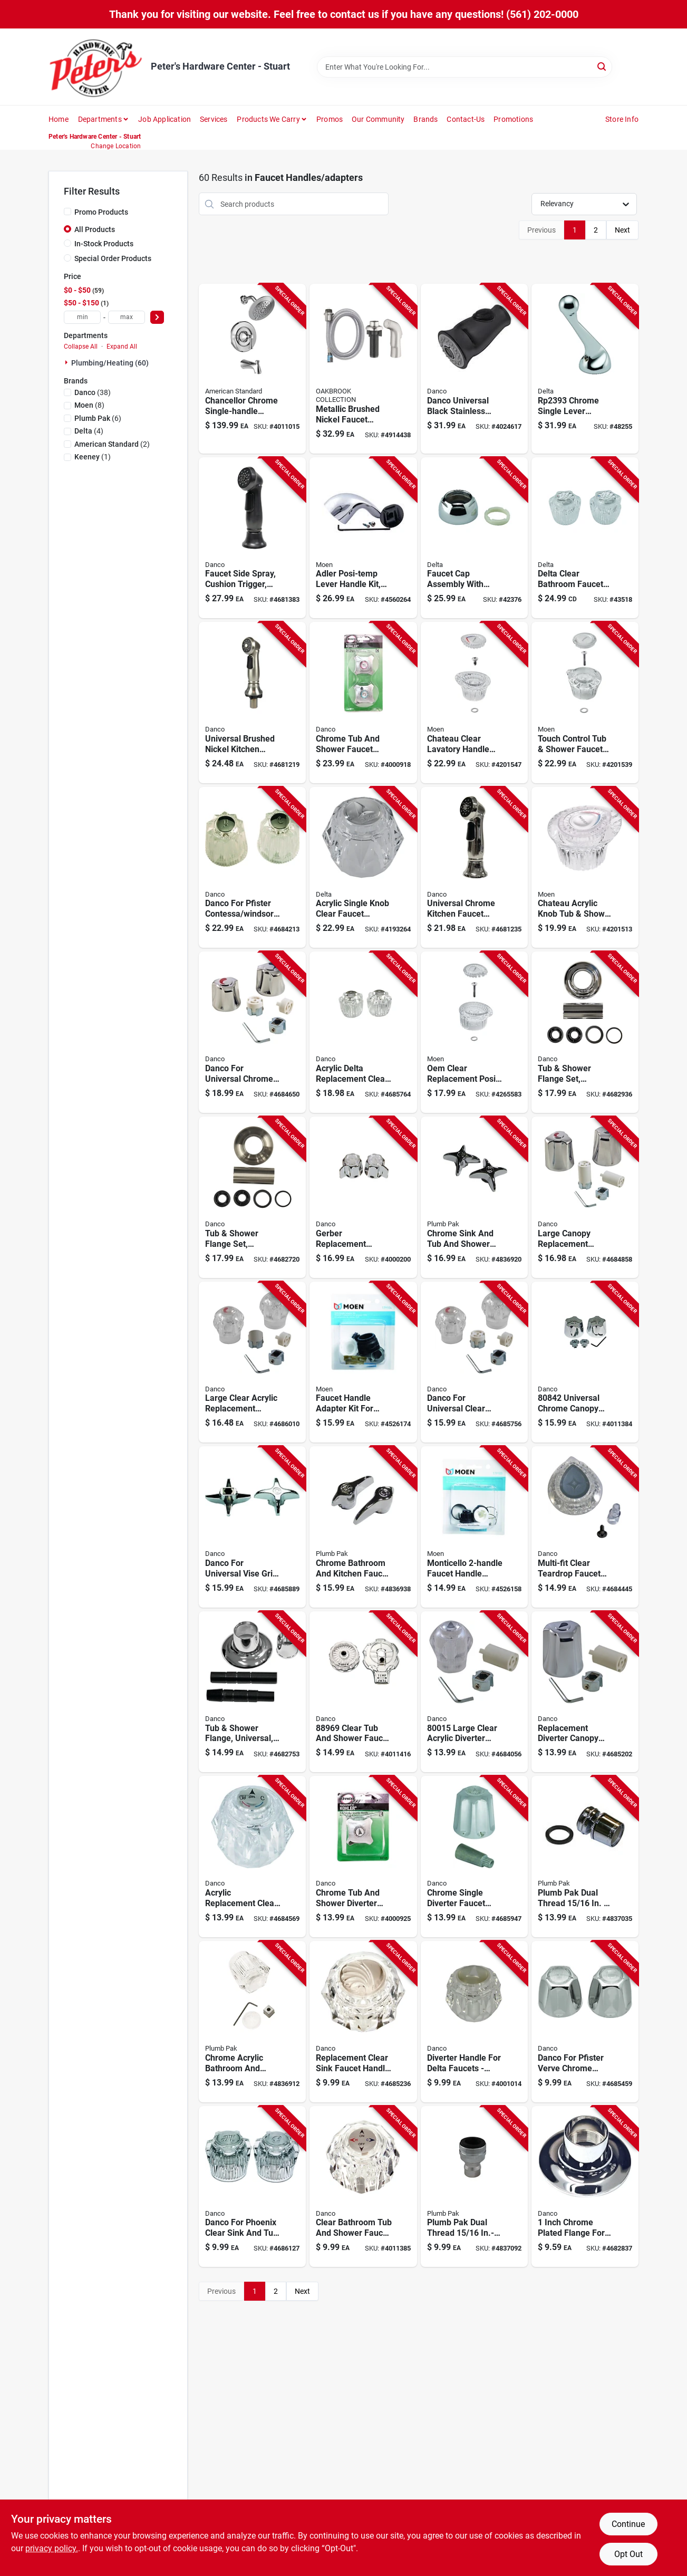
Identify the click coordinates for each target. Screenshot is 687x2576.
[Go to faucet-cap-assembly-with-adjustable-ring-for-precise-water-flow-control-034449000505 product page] (474, 538)
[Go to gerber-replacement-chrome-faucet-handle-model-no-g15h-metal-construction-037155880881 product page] (363, 1197)
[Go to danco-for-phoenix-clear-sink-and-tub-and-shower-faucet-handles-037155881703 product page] (252, 2186)
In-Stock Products (103, 243)
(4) (88, 431)
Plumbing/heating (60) (110, 363)
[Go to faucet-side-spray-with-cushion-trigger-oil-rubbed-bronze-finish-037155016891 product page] (252, 538)
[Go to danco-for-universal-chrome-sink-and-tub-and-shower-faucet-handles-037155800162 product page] (252, 1032)
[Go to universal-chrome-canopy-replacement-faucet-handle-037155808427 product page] (584, 1362)
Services (214, 119)
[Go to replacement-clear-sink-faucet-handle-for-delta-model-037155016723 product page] (363, 2021)
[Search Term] (464, 67)
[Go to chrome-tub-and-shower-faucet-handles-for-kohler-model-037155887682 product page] (363, 702)
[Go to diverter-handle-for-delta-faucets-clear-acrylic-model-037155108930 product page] (474, 2021)
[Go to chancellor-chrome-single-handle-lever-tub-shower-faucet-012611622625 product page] (252, 368)
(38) (92, 392)
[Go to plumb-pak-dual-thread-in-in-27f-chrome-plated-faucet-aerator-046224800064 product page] (474, 2186)
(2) (112, 444)
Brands (425, 119)
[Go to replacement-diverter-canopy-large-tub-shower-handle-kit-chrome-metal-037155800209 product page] (584, 1692)
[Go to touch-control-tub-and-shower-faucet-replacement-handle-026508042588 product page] (584, 702)
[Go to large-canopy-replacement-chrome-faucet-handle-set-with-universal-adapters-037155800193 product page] (584, 1197)
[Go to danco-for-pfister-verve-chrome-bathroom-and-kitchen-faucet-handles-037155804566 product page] (584, 2021)
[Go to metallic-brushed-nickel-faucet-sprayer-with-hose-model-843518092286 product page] (363, 368)
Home (59, 119)
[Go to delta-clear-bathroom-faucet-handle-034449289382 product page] (584, 538)
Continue (628, 2524)
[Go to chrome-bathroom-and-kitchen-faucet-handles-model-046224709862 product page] (363, 1527)
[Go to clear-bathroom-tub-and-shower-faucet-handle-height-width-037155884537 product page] (363, 2186)
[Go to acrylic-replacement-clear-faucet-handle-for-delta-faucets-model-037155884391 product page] (252, 1856)
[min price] (82, 317)
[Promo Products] (67, 211)
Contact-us (466, 119)
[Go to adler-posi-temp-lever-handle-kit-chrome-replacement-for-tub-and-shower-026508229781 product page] (363, 538)
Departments (100, 119)
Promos (329, 119)
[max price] (126, 317)
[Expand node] (67, 362)
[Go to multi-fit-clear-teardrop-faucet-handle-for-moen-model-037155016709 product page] (584, 1527)
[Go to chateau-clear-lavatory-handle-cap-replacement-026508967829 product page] (474, 702)
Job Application (164, 119)
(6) (97, 418)
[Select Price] (157, 317)
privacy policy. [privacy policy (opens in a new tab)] (51, 2548)
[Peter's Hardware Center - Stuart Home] (96, 67)
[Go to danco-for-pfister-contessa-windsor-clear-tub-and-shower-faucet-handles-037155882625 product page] (252, 867)
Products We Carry (268, 119)
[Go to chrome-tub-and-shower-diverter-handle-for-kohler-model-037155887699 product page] (363, 1856)
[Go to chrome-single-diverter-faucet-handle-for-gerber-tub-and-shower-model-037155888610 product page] (474, 1856)
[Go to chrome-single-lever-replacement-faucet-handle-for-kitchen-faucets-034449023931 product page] (584, 368)
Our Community (378, 119)
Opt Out (628, 2554)
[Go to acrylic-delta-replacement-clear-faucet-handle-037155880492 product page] (363, 1032)
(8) (89, 405)
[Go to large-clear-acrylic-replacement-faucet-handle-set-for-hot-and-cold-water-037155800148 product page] (252, 1362)
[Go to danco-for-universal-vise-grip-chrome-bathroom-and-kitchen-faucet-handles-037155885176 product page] (252, 1527)
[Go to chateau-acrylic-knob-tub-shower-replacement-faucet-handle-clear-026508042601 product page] (584, 867)
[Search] (602, 66)
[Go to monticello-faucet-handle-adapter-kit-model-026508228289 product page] (474, 1527)
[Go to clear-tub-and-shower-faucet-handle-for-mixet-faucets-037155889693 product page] (363, 1692)
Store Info (621, 119)
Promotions (513, 119)
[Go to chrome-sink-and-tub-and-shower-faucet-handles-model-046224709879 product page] (474, 1197)
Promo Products (101, 212)
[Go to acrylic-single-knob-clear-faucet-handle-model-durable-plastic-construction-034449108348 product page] (363, 867)
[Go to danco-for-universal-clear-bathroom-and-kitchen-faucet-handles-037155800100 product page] (474, 1362)
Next (622, 230)
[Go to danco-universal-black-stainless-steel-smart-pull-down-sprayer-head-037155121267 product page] (474, 368)
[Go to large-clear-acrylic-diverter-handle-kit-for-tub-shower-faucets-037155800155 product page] (474, 1692)
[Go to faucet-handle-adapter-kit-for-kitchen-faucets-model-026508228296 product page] (363, 1362)
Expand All (122, 346)
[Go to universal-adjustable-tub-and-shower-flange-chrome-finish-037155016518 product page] (252, 1692)
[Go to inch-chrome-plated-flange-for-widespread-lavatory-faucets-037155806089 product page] (584, 2186)
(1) (92, 457)
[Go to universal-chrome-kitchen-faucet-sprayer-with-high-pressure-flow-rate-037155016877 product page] (474, 867)
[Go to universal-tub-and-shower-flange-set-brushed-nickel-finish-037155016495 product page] (252, 1197)
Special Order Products (112, 258)
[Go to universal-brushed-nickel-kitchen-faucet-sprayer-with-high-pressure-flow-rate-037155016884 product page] (252, 702)
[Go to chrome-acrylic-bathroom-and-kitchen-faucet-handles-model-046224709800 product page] (252, 2021)
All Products (94, 229)
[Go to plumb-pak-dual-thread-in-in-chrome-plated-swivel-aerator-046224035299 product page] (584, 1856)
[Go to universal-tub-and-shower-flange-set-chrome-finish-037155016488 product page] (584, 1032)
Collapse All (81, 346)
